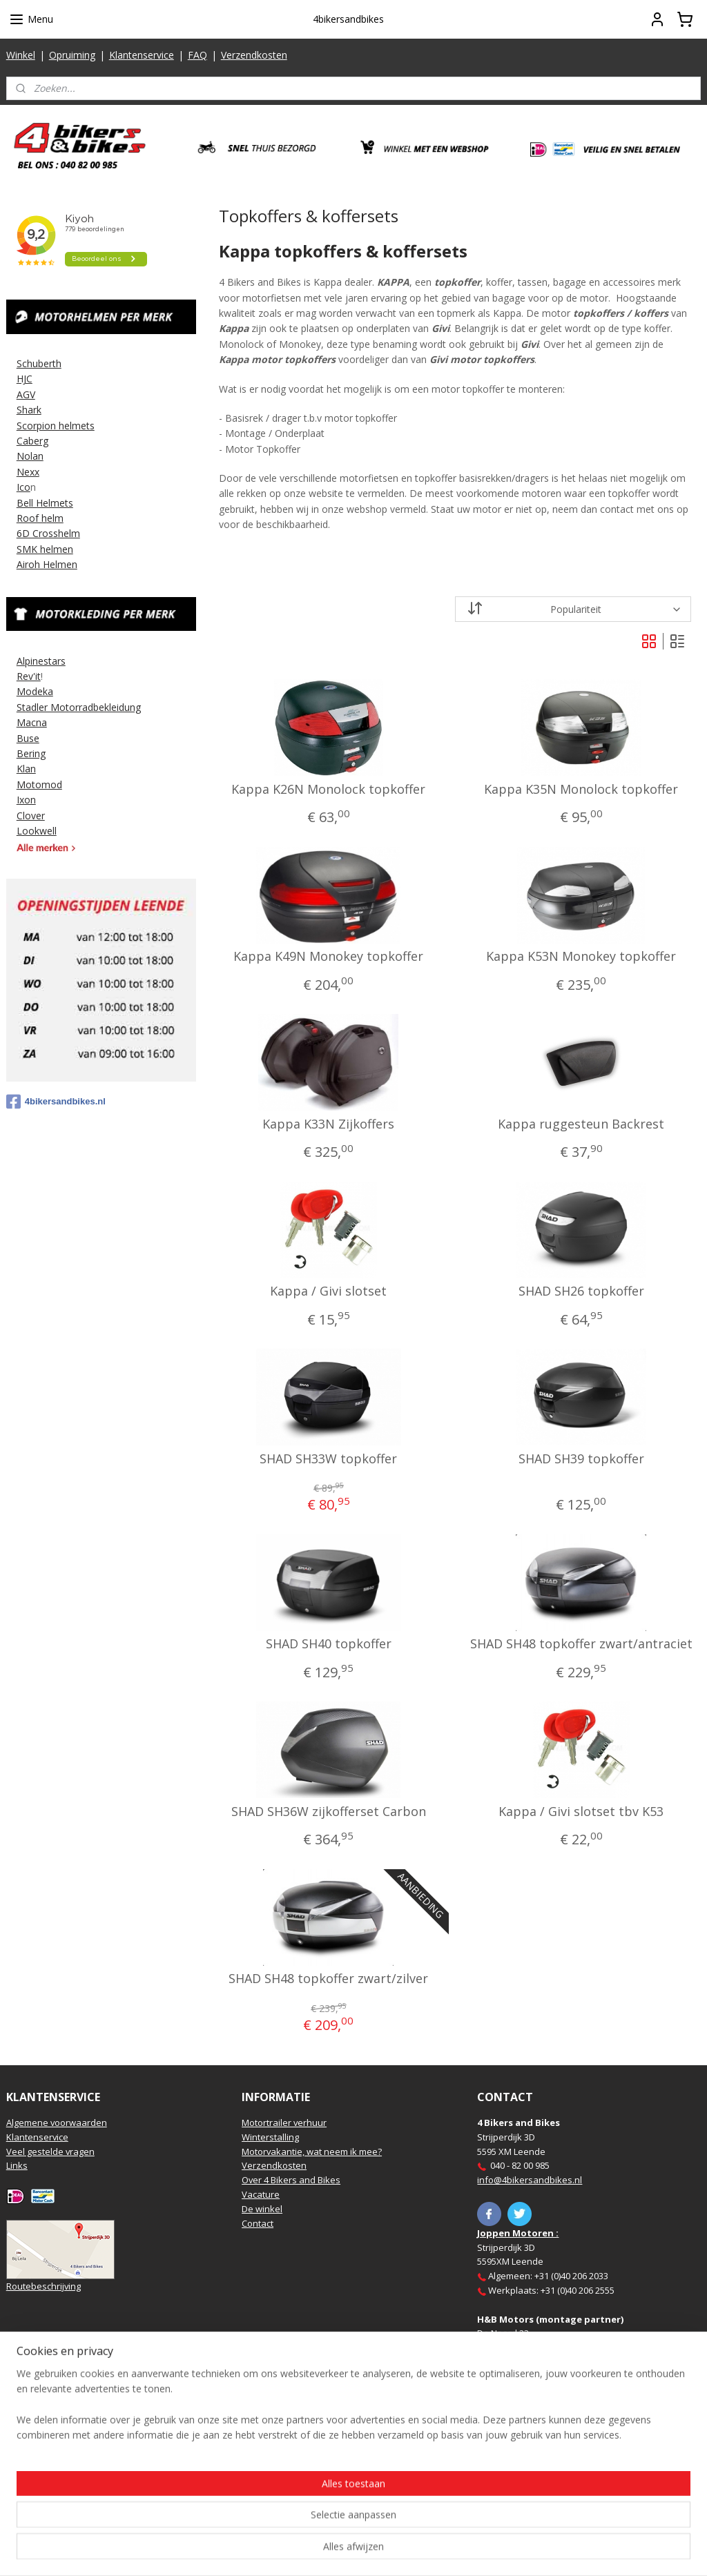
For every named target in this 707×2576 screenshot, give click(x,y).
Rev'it (29, 676)
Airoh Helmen (47, 564)
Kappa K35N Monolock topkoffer (581, 789)
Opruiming (72, 54)
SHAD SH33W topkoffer (328, 1459)
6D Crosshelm (48, 533)
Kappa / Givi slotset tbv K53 (581, 1811)
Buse (28, 738)
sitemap (305, 2551)
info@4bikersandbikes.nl (529, 2180)
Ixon (26, 799)
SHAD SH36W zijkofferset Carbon (328, 1811)
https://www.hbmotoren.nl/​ (572, 2376)
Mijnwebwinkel (508, 2551)
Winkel (20, 54)
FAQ (197, 54)
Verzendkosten (254, 54)
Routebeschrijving (43, 2286)
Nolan (30, 455)
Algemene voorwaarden (56, 2122)
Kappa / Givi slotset (328, 1292)
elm (55, 518)
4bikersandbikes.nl (56, 1101)
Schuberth (39, 363)
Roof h (32, 518)
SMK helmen (45, 549)
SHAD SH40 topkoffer (328, 1644)
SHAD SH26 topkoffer (580, 1292)
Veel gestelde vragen (50, 2151)
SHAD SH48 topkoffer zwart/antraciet (580, 1644)
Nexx (28, 471)
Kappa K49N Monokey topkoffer (328, 957)
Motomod (39, 784)
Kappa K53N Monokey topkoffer (581, 957)
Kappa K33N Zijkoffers (328, 1124)
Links (17, 2165)
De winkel (262, 2209)
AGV (26, 394)
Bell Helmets (45, 502)
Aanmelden (42, 2489)
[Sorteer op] (572, 609)
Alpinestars (41, 660)
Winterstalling (270, 2137)
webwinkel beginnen (387, 2551)
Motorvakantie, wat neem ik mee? (312, 2151)
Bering (31, 753)
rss (334, 2551)
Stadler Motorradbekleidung (79, 707)
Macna (32, 722)
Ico (23, 487)
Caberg (32, 440)
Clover (31, 815)
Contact (257, 2223)
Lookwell (37, 830)
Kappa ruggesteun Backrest (581, 1124)
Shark (29, 409)
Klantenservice (141, 54)
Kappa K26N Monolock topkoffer (328, 789)
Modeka (35, 691)
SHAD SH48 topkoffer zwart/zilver (328, 1979)
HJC (24, 378)
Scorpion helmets (56, 425)
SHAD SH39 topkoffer (580, 1459)
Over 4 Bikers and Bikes (291, 2180)
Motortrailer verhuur (284, 2122)
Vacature (261, 2194)
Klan (26, 768)
